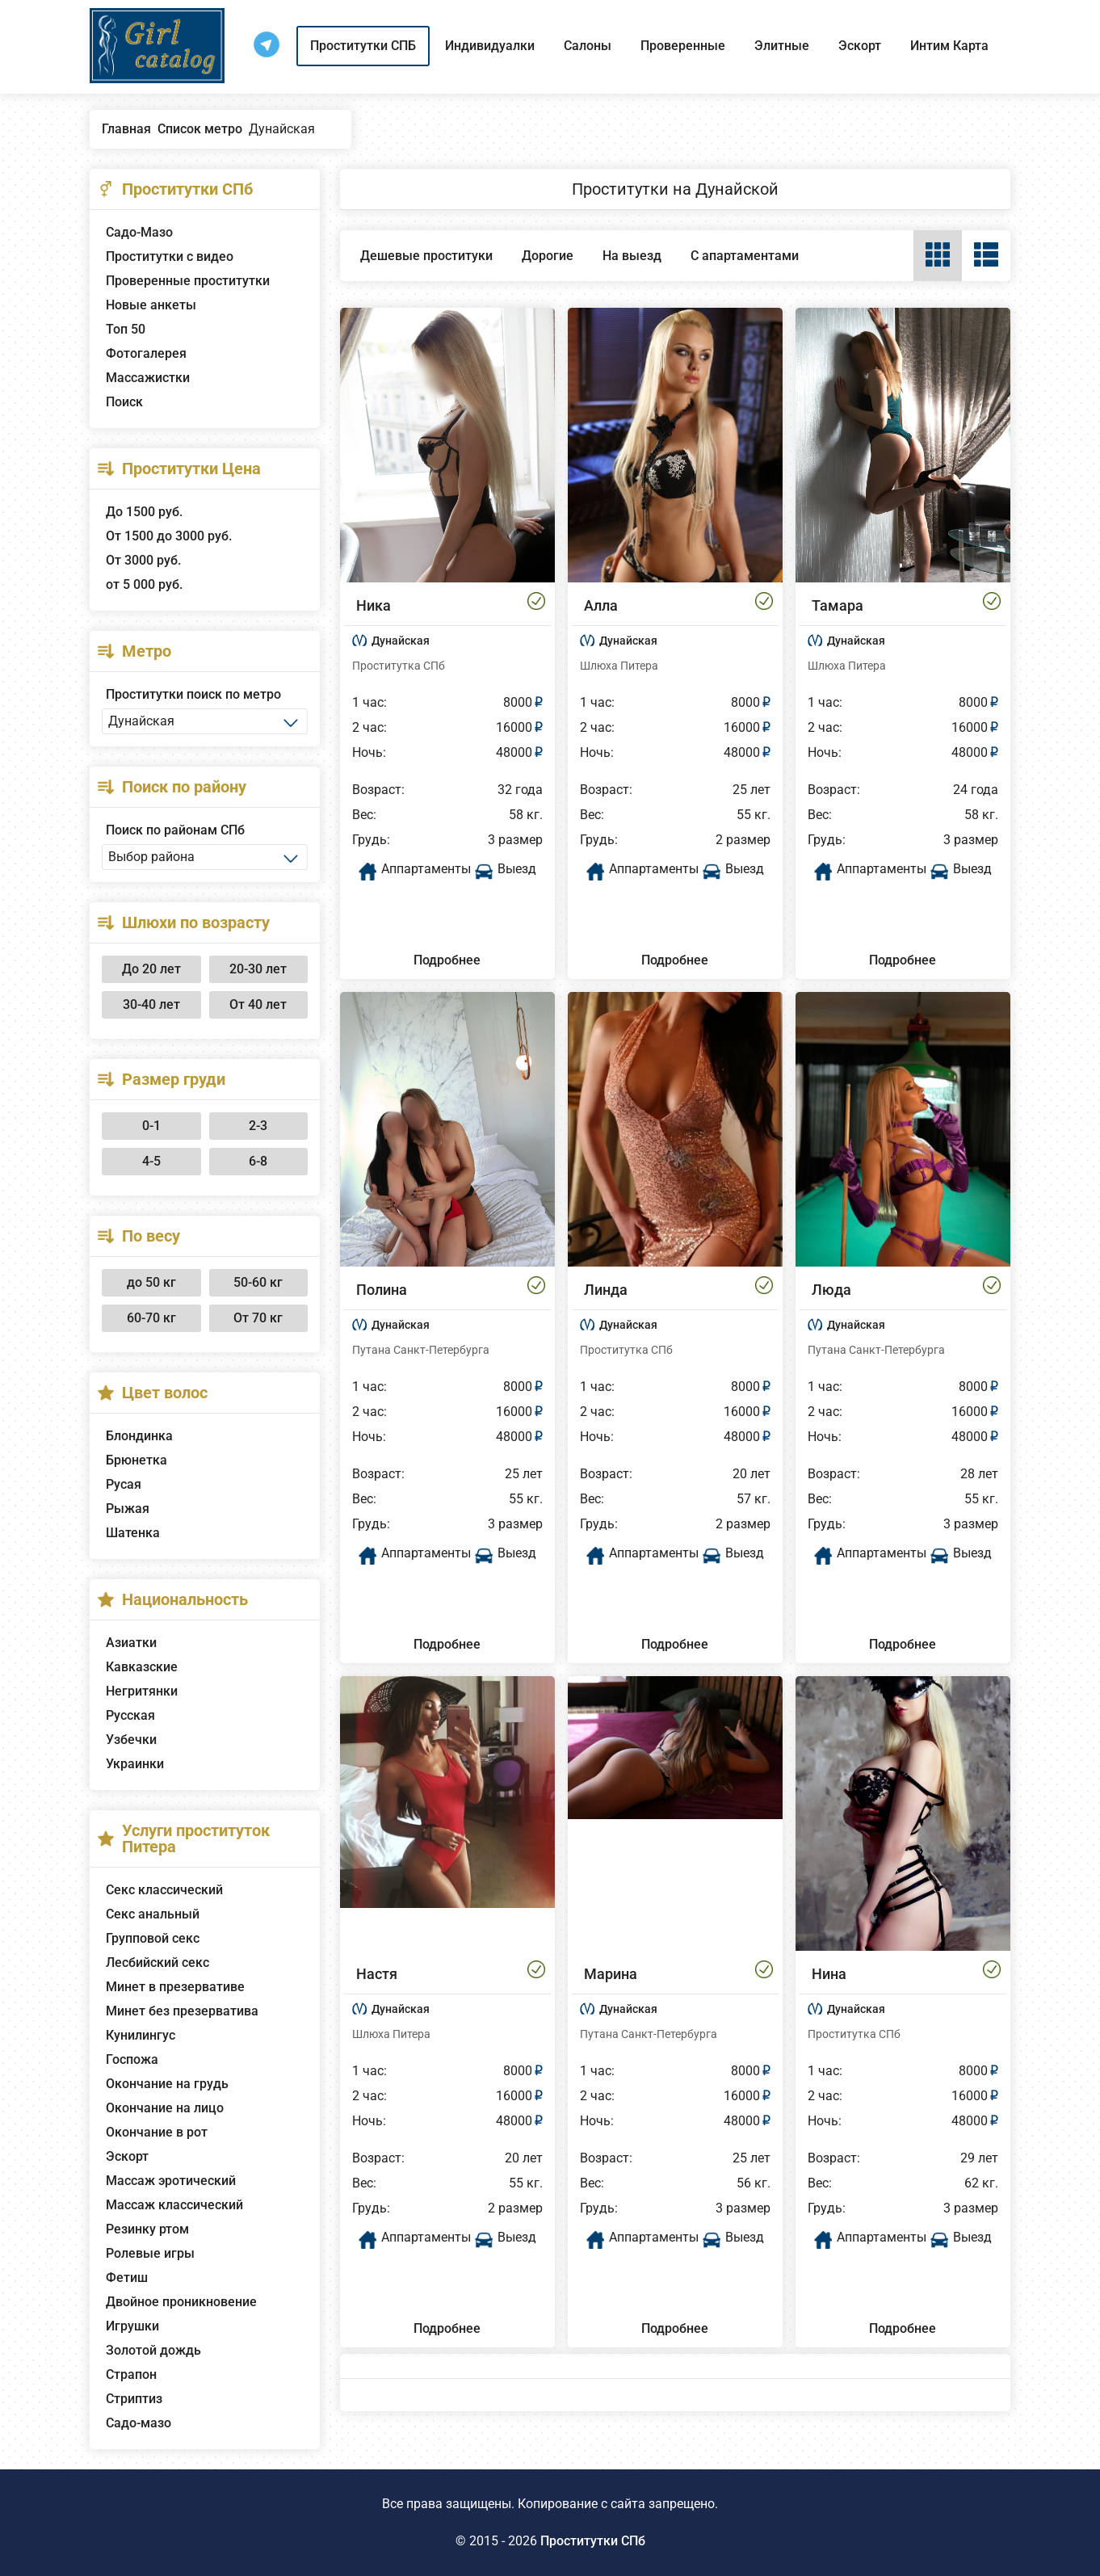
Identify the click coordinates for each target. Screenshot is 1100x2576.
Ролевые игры (150, 2253)
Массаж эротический (171, 2180)
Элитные (781, 45)
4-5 (151, 1161)
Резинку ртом (147, 2229)
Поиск (124, 402)
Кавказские (142, 1667)
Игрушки (132, 2326)
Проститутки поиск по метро (193, 694)
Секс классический (164, 1889)
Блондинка (139, 1435)
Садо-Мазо (139, 232)
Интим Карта (949, 45)
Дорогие (547, 255)
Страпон (131, 2374)
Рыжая (127, 1508)
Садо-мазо (138, 2423)
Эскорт (859, 45)
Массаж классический (174, 2205)
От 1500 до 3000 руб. (169, 536)
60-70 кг (151, 1318)
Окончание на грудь (167, 2083)
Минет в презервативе (175, 1986)
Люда (831, 1289)
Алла (601, 605)
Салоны (587, 45)
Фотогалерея (146, 353)
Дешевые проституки (426, 255)
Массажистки (148, 377)
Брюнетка (136, 1460)
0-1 (151, 1125)
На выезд (631, 255)
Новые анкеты (151, 305)
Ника (373, 605)
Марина (610, 1973)
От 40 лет (258, 1004)
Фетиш (127, 2277)
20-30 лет (258, 969)
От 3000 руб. (143, 560)
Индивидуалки (490, 45)
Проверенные (682, 45)
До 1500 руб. (144, 511)
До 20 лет (151, 969)
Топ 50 (125, 329)
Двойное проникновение (181, 2301)
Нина (829, 1973)
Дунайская (401, 640)
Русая (123, 1484)
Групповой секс (152, 1938)
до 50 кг (151, 1282)
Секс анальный (152, 1914)
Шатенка (133, 1532)
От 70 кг (258, 1318)
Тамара (837, 605)
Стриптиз (134, 2398)
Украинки (135, 1763)
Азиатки (131, 1642)
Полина (381, 1289)
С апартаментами (745, 255)
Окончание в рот (157, 2132)
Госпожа (132, 2059)
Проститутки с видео (169, 256)
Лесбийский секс (157, 1962)
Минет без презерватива (182, 2011)
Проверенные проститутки (188, 280)
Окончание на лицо (165, 2108)
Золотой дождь (153, 2350)
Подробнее (447, 960)
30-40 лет (151, 1004)
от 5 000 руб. (144, 584)
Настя (376, 1973)
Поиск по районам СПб (175, 830)
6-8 (258, 1161)
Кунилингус (140, 2035)
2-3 (258, 1125)
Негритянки (142, 1691)
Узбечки (131, 1739)
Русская (130, 1715)
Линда (606, 1289)
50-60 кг (258, 1282)
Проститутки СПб (592, 2541)
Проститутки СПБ (363, 45)
